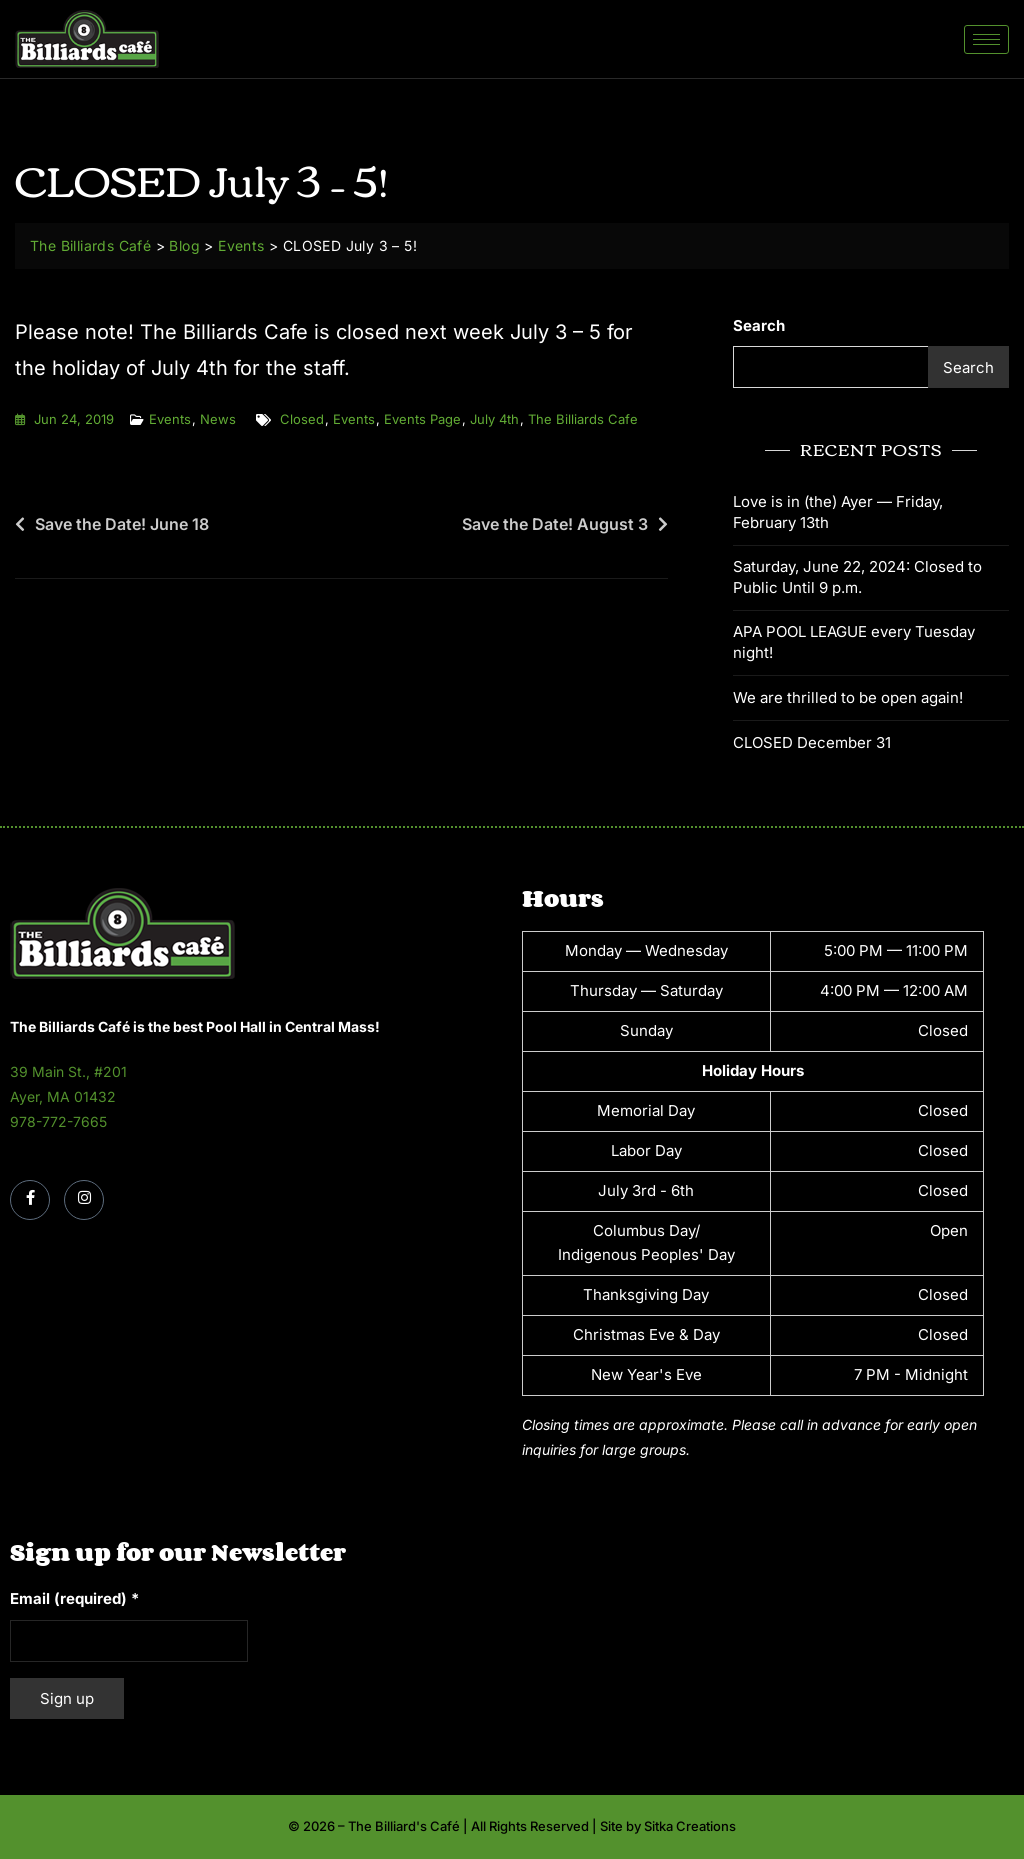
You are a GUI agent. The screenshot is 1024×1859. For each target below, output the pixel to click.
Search (759, 325)
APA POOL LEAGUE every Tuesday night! (854, 642)
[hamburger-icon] (986, 39)
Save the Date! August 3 (555, 524)
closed (302, 419)
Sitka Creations (690, 1826)
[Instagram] (84, 1200)
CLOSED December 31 (812, 742)
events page (422, 419)
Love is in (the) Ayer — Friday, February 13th (838, 512)
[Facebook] (30, 1200)
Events (170, 419)
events (354, 419)
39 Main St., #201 (68, 1071)
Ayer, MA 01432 (63, 1096)
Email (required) (74, 1598)
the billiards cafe (583, 419)
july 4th (494, 419)
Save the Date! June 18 (122, 524)
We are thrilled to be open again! (848, 697)
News (218, 419)
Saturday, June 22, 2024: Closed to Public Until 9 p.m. (857, 577)
